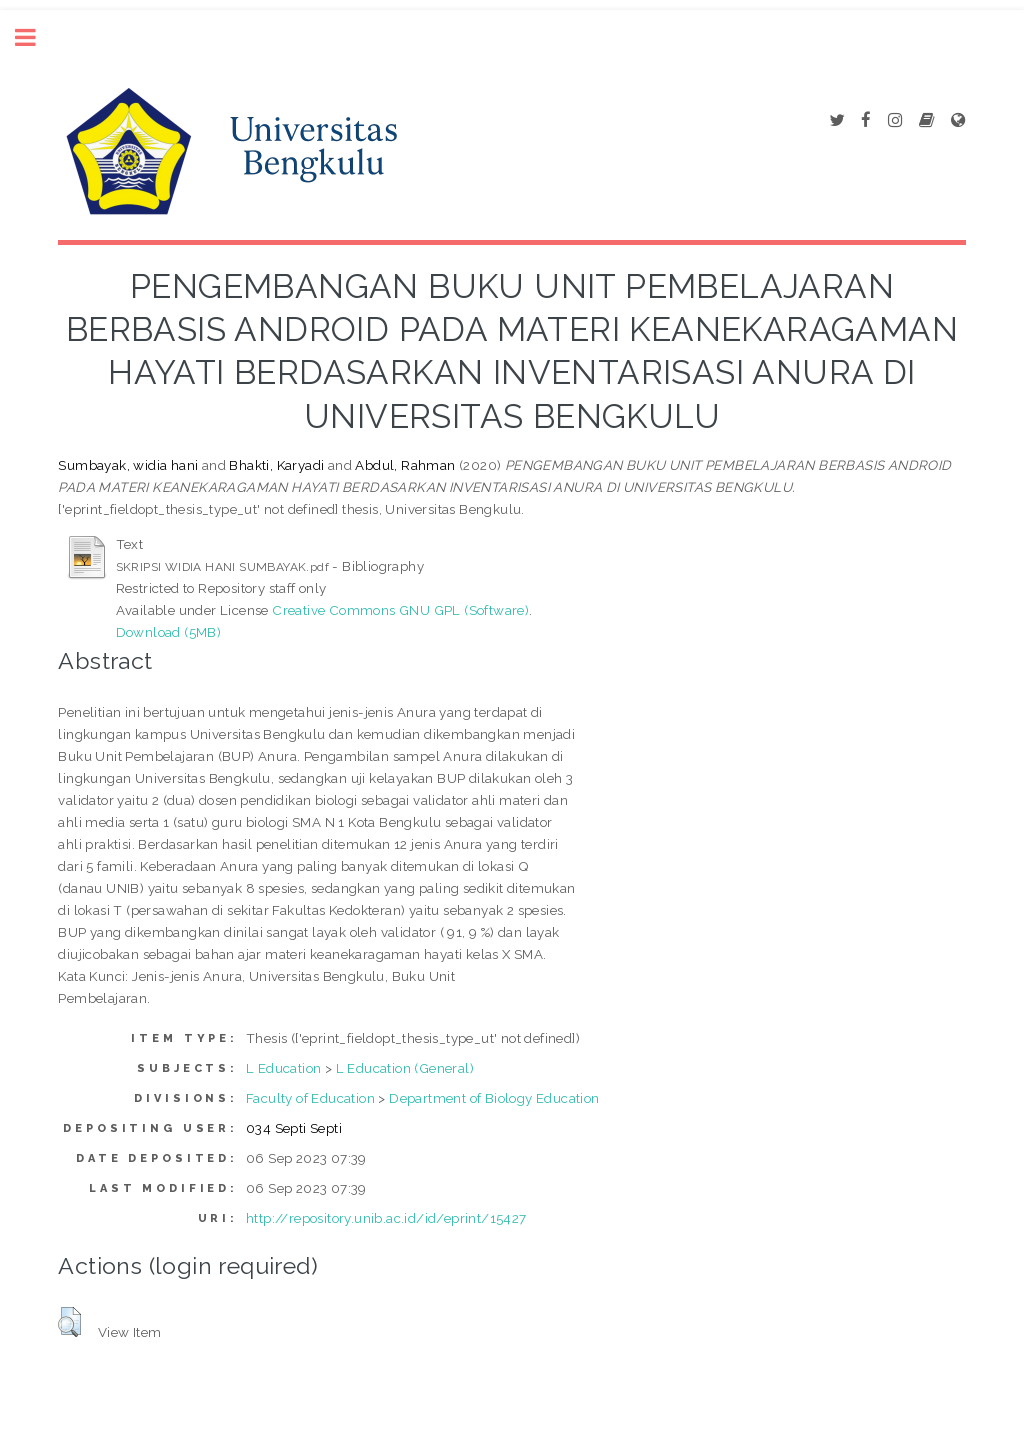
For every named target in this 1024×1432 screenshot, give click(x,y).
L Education (283, 1068)
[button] (69, 1322)
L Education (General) (405, 1068)
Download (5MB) (169, 632)
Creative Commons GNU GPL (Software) (400, 610)
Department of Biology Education (494, 1098)
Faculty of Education (310, 1098)
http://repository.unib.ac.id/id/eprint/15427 (386, 1218)
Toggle (36, 37)
